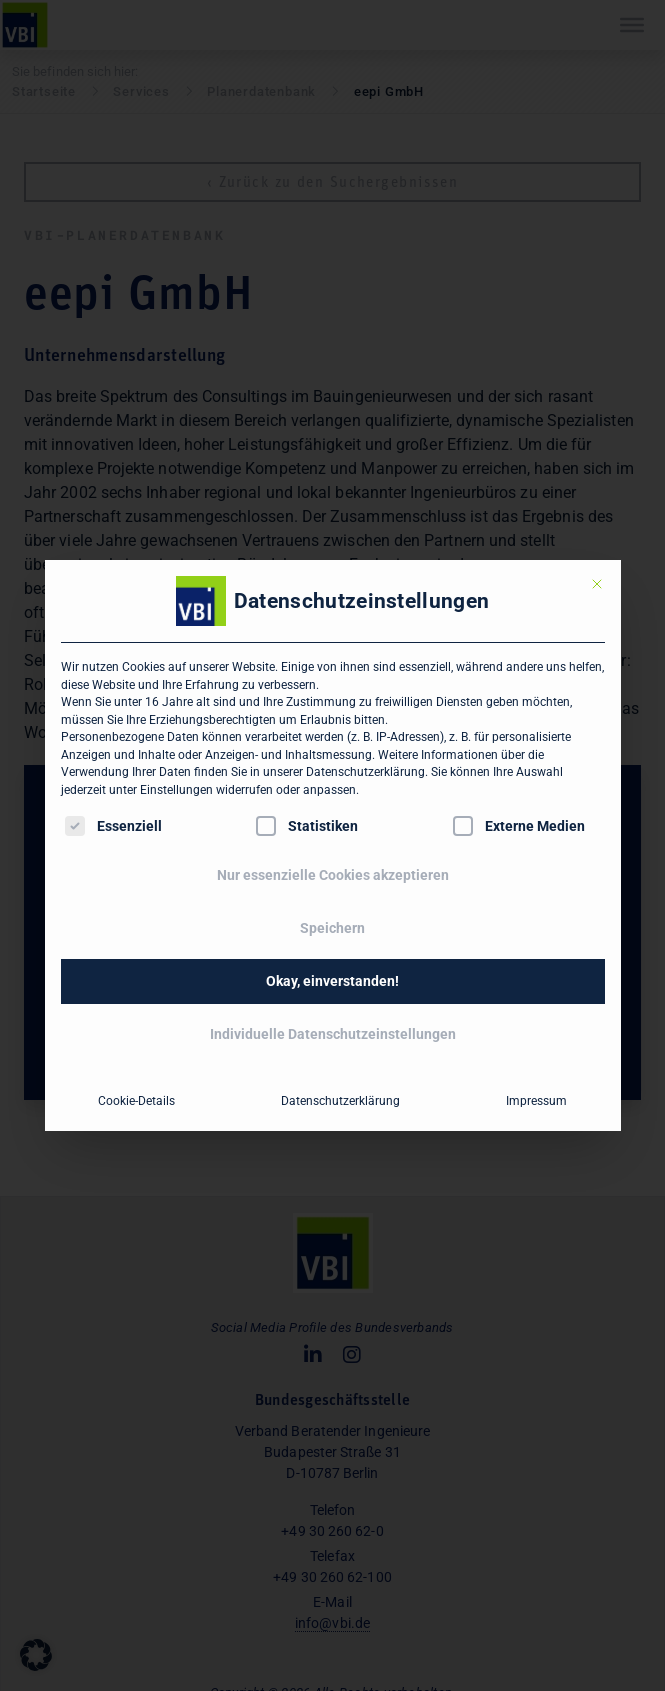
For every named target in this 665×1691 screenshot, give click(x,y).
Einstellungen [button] (176, 790)
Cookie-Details (136, 1101)
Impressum (536, 1101)
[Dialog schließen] (597, 584)
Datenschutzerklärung (365, 772)
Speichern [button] (332, 928)
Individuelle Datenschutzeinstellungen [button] (333, 1034)
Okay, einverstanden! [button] (332, 981)
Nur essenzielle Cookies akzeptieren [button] (333, 875)
